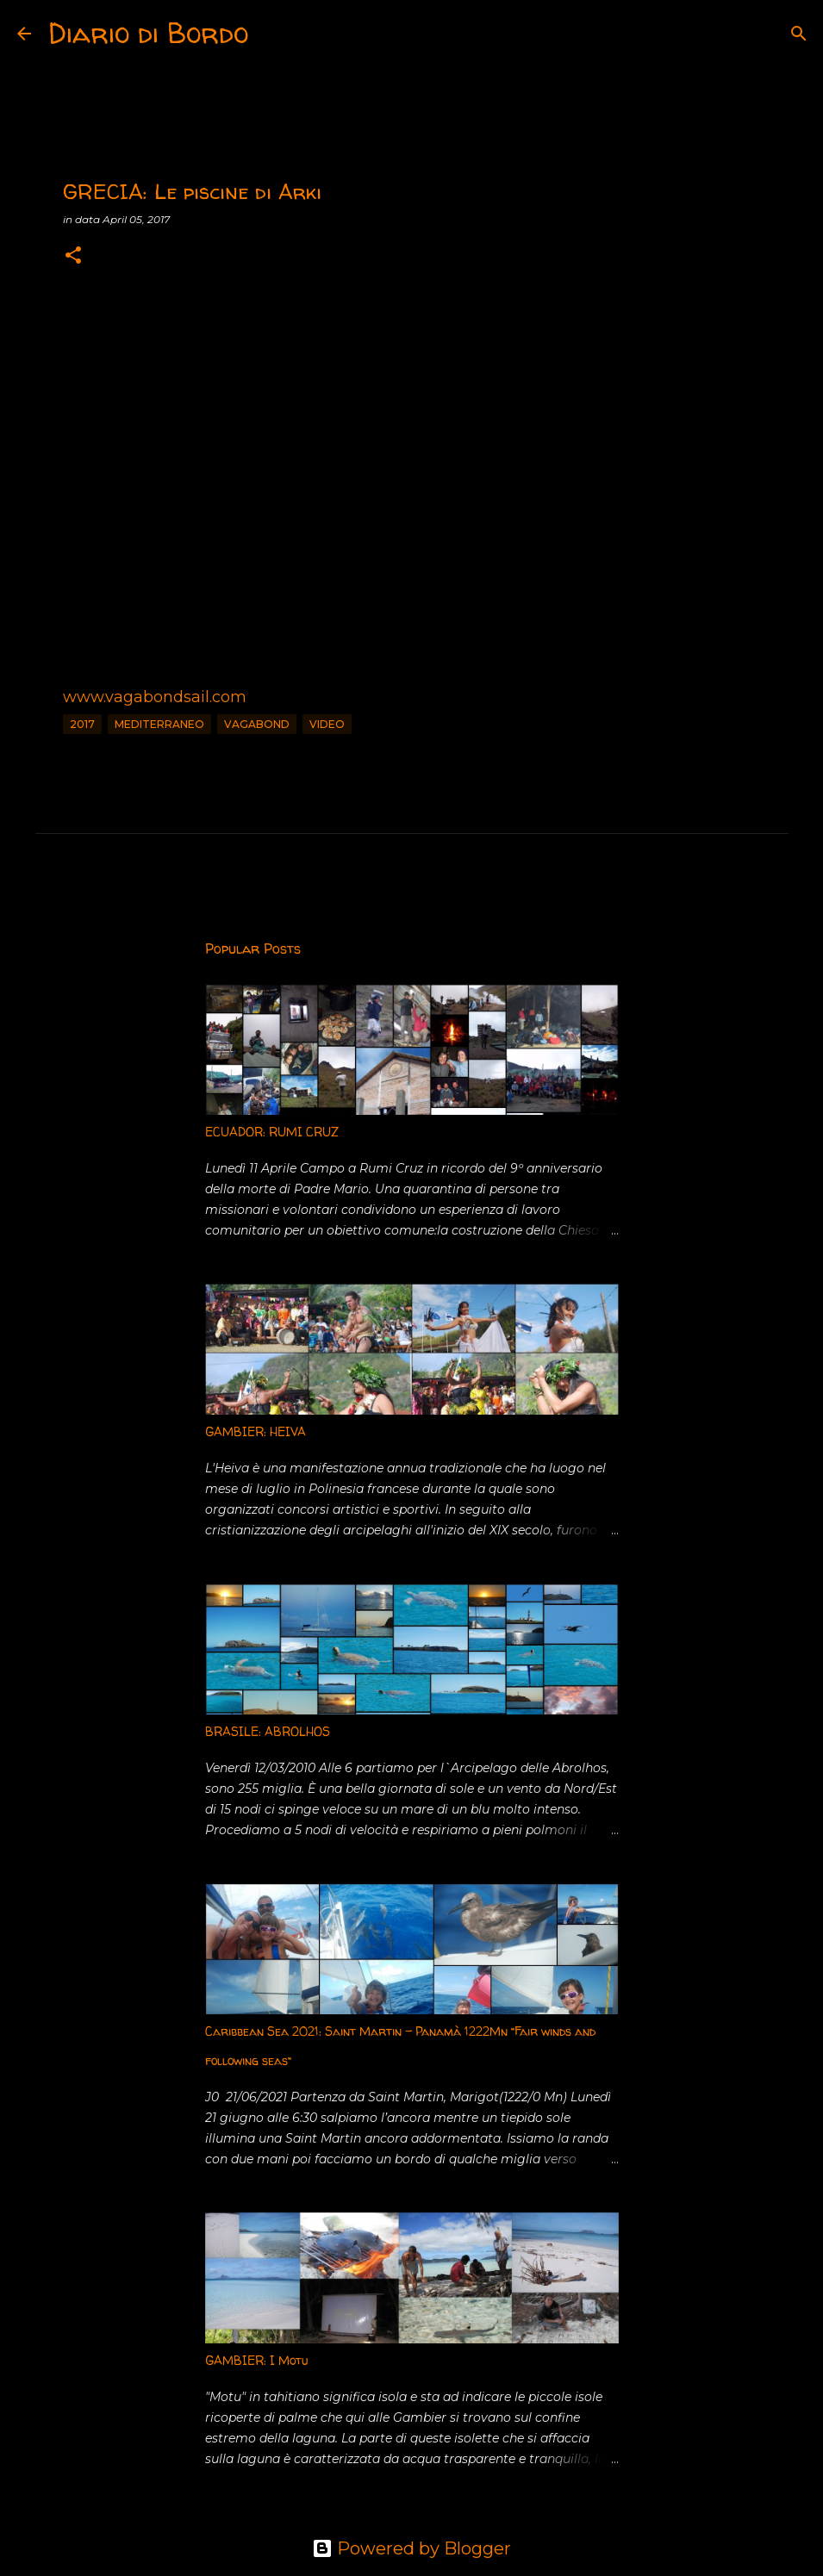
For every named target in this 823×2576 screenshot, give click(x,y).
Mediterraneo (159, 724)
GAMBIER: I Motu (256, 2360)
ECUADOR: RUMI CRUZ (272, 1131)
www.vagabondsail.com (154, 697)
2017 (82, 724)
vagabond (257, 724)
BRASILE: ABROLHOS (267, 1731)
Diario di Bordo (148, 33)
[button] (73, 256)
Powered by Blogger (411, 2548)
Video (327, 724)
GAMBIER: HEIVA (255, 1431)
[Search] (272, 33)
